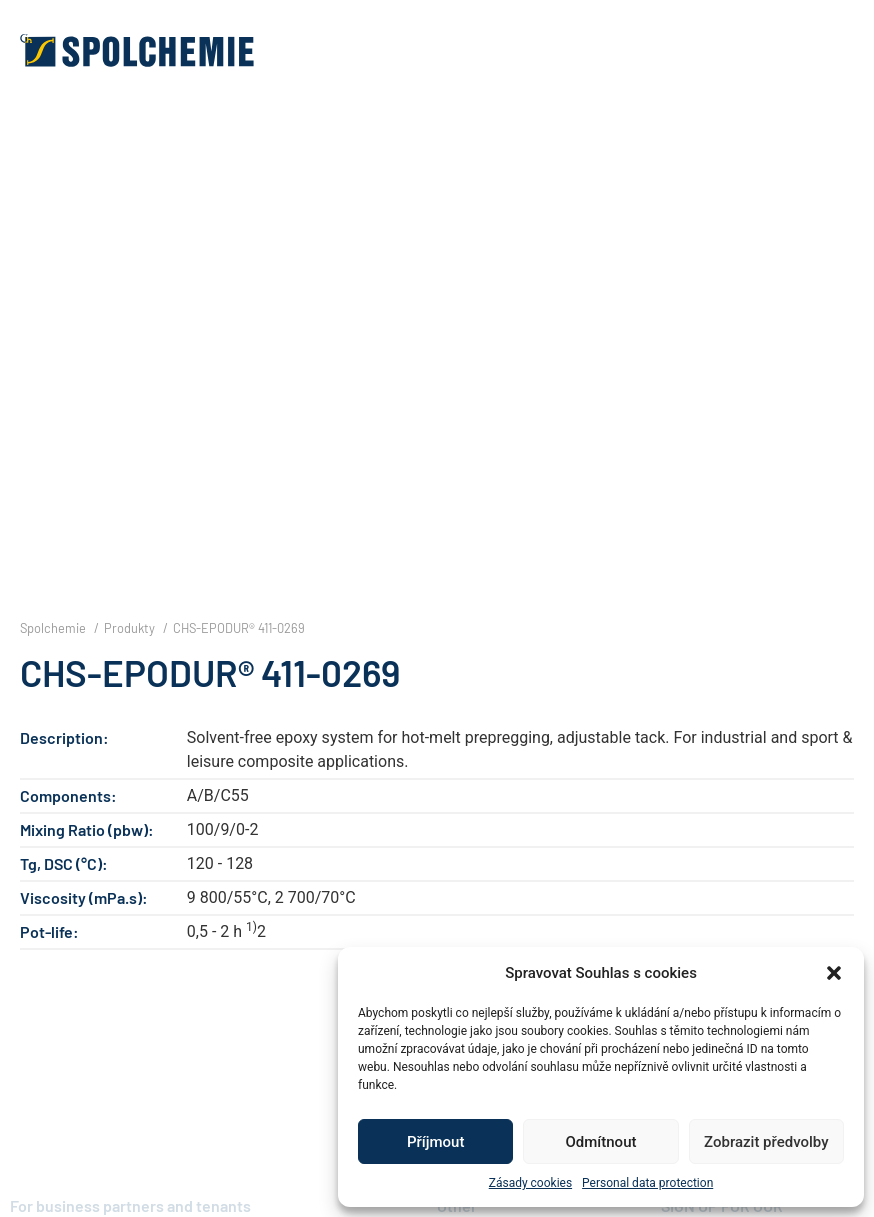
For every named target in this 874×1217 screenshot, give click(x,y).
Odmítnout (601, 1142)
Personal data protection (647, 1183)
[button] (834, 973)
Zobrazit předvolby (766, 1142)
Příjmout (435, 1142)
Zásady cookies (530, 1183)
